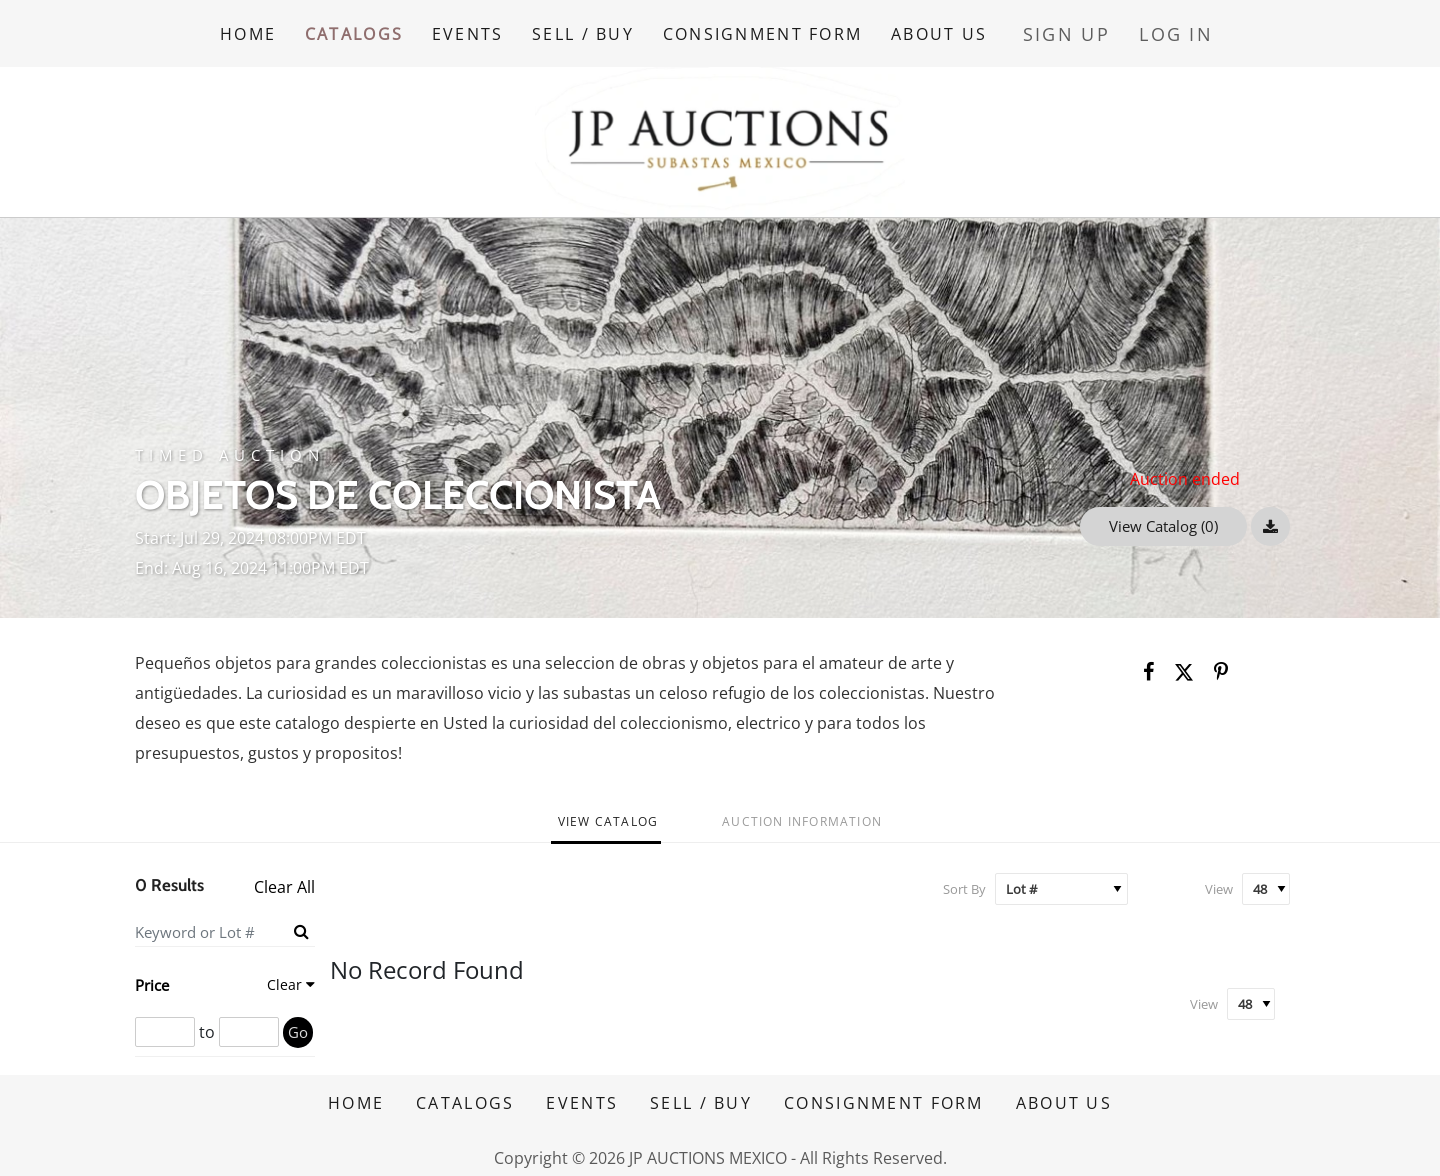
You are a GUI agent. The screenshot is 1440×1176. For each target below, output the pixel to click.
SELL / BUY (603, 29)
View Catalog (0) (1163, 517)
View (1219, 880)
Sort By (964, 880)
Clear (284, 975)
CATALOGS (360, 29)
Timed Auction (230, 446)
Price (152, 976)
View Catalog (608, 812)
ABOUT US (972, 29)
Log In (1187, 29)
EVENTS (481, 29)
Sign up (1094, 29)
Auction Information (802, 812)
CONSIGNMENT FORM (789, 29)
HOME (248, 29)
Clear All (284, 878)
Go (298, 1023)
